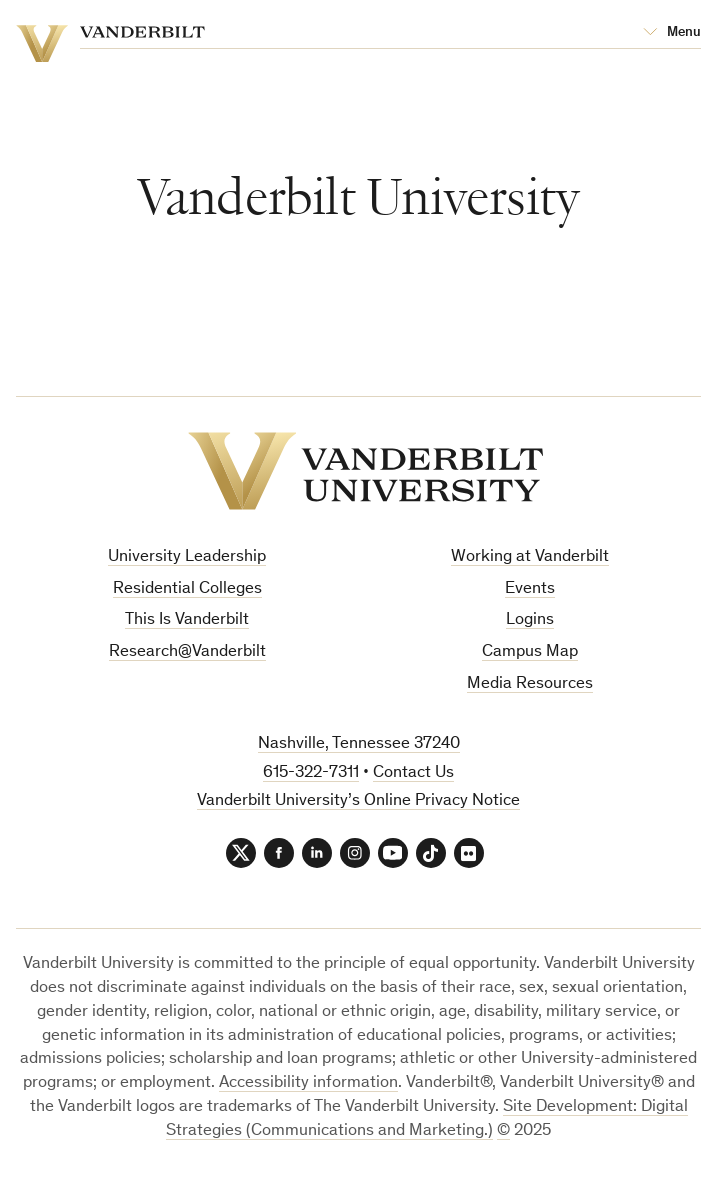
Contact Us (413, 773)
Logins (530, 620)
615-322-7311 (311, 773)
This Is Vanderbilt (187, 620)
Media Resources (530, 684)
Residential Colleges (187, 589)
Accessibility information (308, 1083)
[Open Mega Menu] (672, 33)
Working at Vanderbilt (530, 557)
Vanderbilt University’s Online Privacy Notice (358, 801)
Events (530, 589)
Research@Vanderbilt (187, 652)
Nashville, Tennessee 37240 (359, 744)
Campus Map (530, 652)
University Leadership (187, 557)
